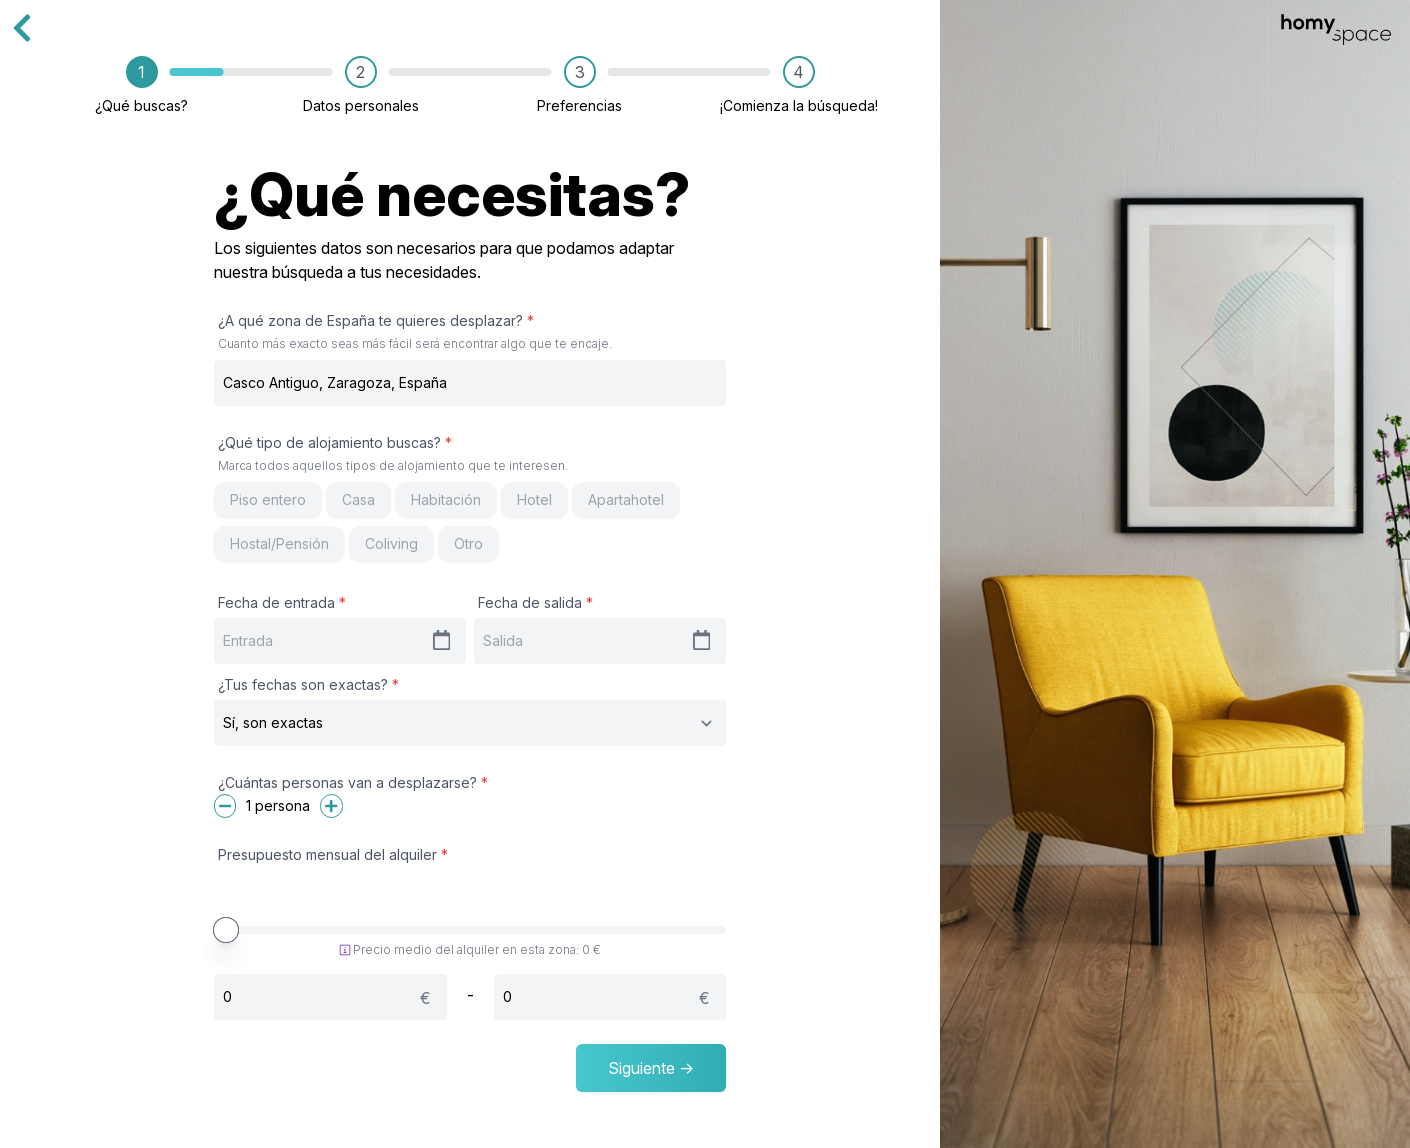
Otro (468, 543)
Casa (358, 499)
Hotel (534, 499)
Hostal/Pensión (279, 543)
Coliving (391, 543)
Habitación (446, 499)
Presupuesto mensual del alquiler (333, 854)
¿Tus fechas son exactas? (308, 684)
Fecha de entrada (282, 602)
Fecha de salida (535, 602)
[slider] (226, 930)
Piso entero (268, 499)
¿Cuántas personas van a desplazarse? (353, 782)
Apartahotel (626, 499)
